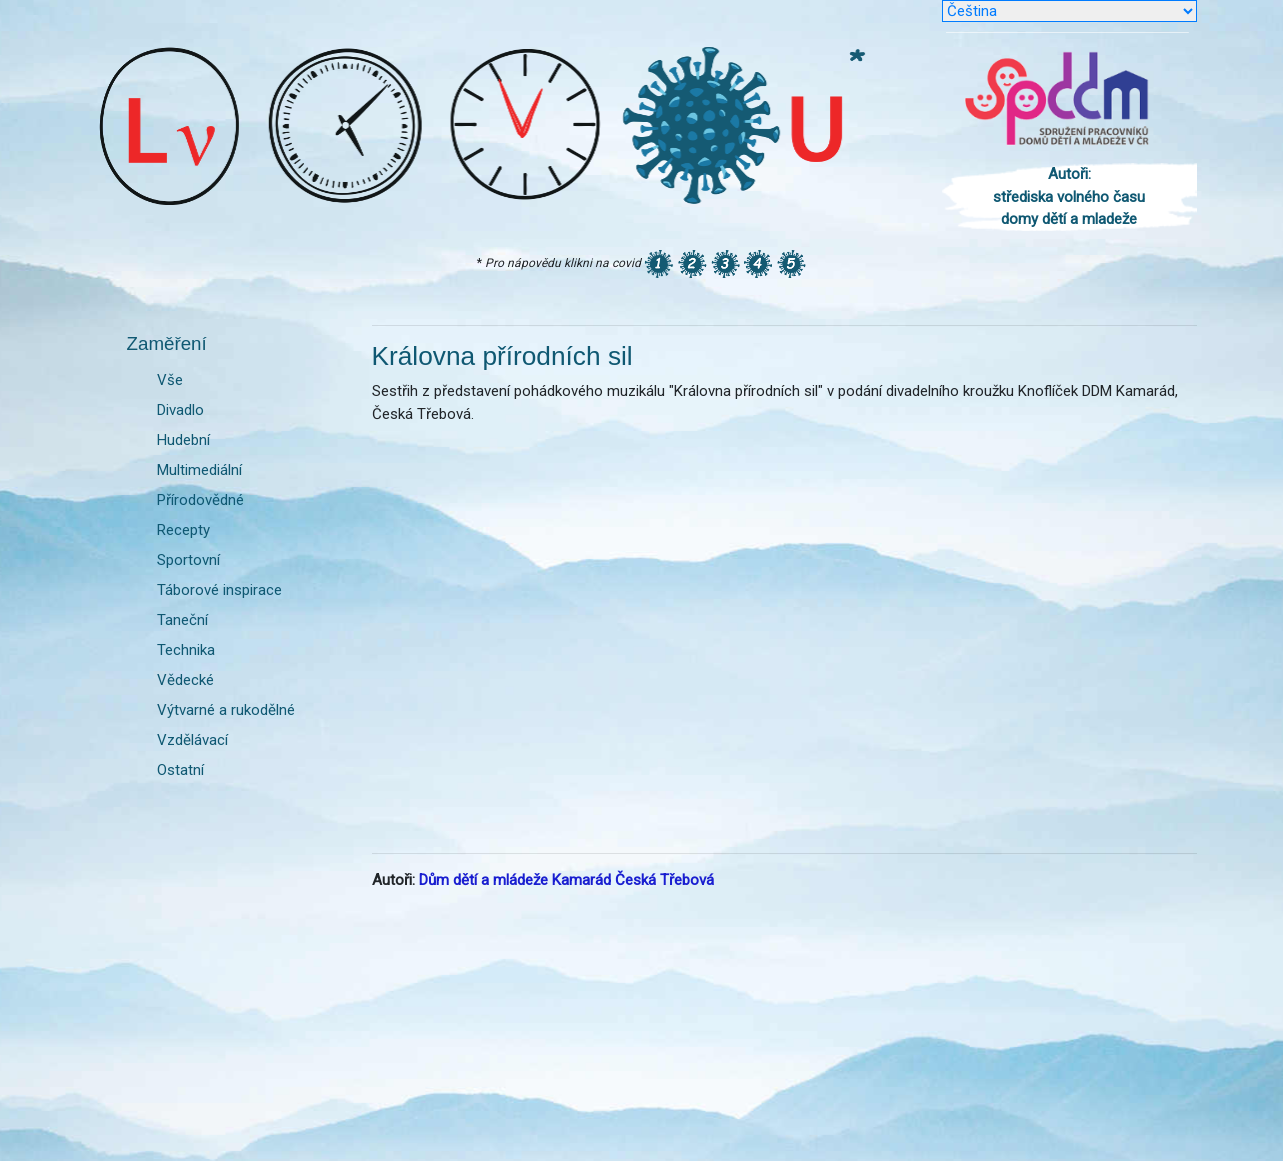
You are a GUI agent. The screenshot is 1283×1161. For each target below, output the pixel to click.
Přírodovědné (200, 500)
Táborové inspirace (219, 590)
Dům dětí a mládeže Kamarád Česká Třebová (566, 880)
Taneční (182, 620)
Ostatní (180, 770)
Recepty (183, 530)
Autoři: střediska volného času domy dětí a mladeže (1069, 196)
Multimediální (199, 470)
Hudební (183, 440)
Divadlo (180, 410)
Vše (170, 380)
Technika (186, 650)
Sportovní (188, 560)
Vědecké (185, 680)
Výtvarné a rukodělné (226, 710)
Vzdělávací (192, 740)
